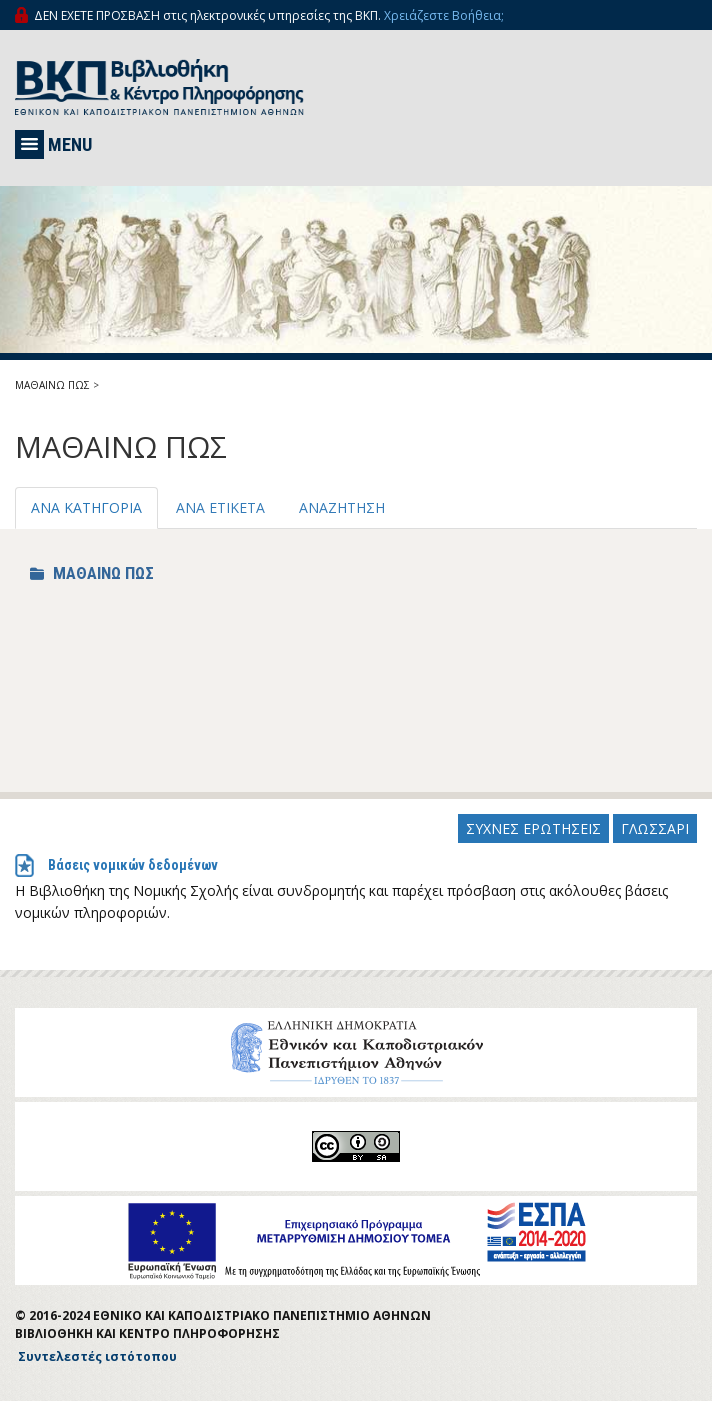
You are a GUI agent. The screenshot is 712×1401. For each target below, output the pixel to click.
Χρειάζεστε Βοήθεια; (444, 15)
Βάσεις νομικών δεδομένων (133, 865)
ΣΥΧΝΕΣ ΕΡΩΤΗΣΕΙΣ (533, 828)
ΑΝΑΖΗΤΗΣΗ (342, 507)
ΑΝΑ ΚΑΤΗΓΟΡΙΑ (86, 507)
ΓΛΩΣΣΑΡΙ (655, 828)
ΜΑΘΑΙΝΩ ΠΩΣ (52, 385)
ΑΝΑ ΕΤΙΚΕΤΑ (220, 507)
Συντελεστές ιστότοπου (97, 1356)
